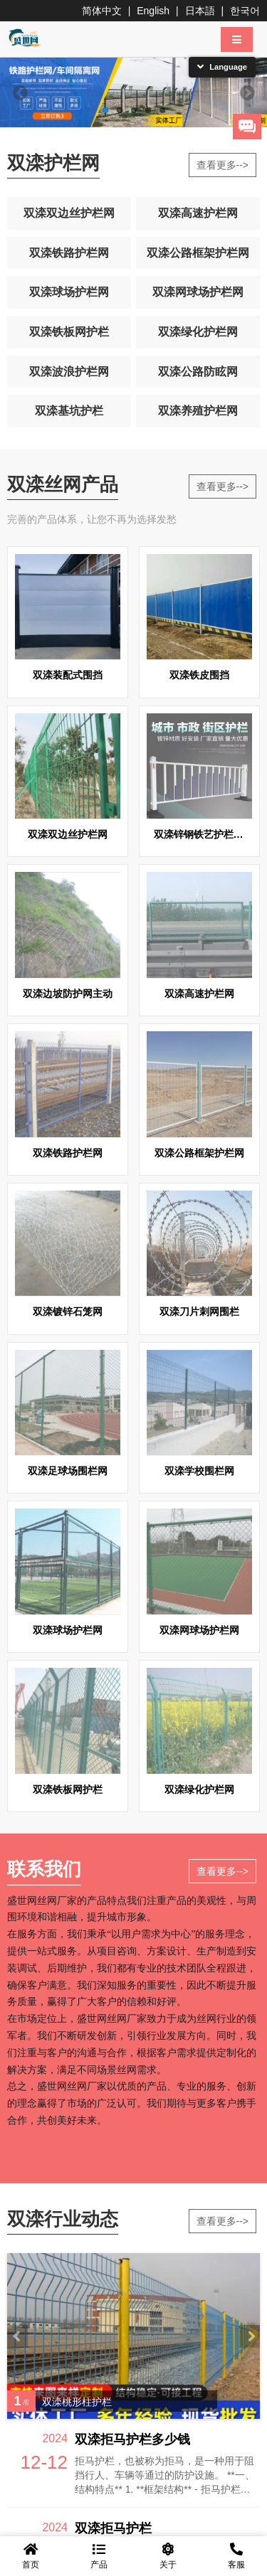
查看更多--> (223, 165)
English (153, 10)
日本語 (200, 10)
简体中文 (102, 10)
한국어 (245, 10)
